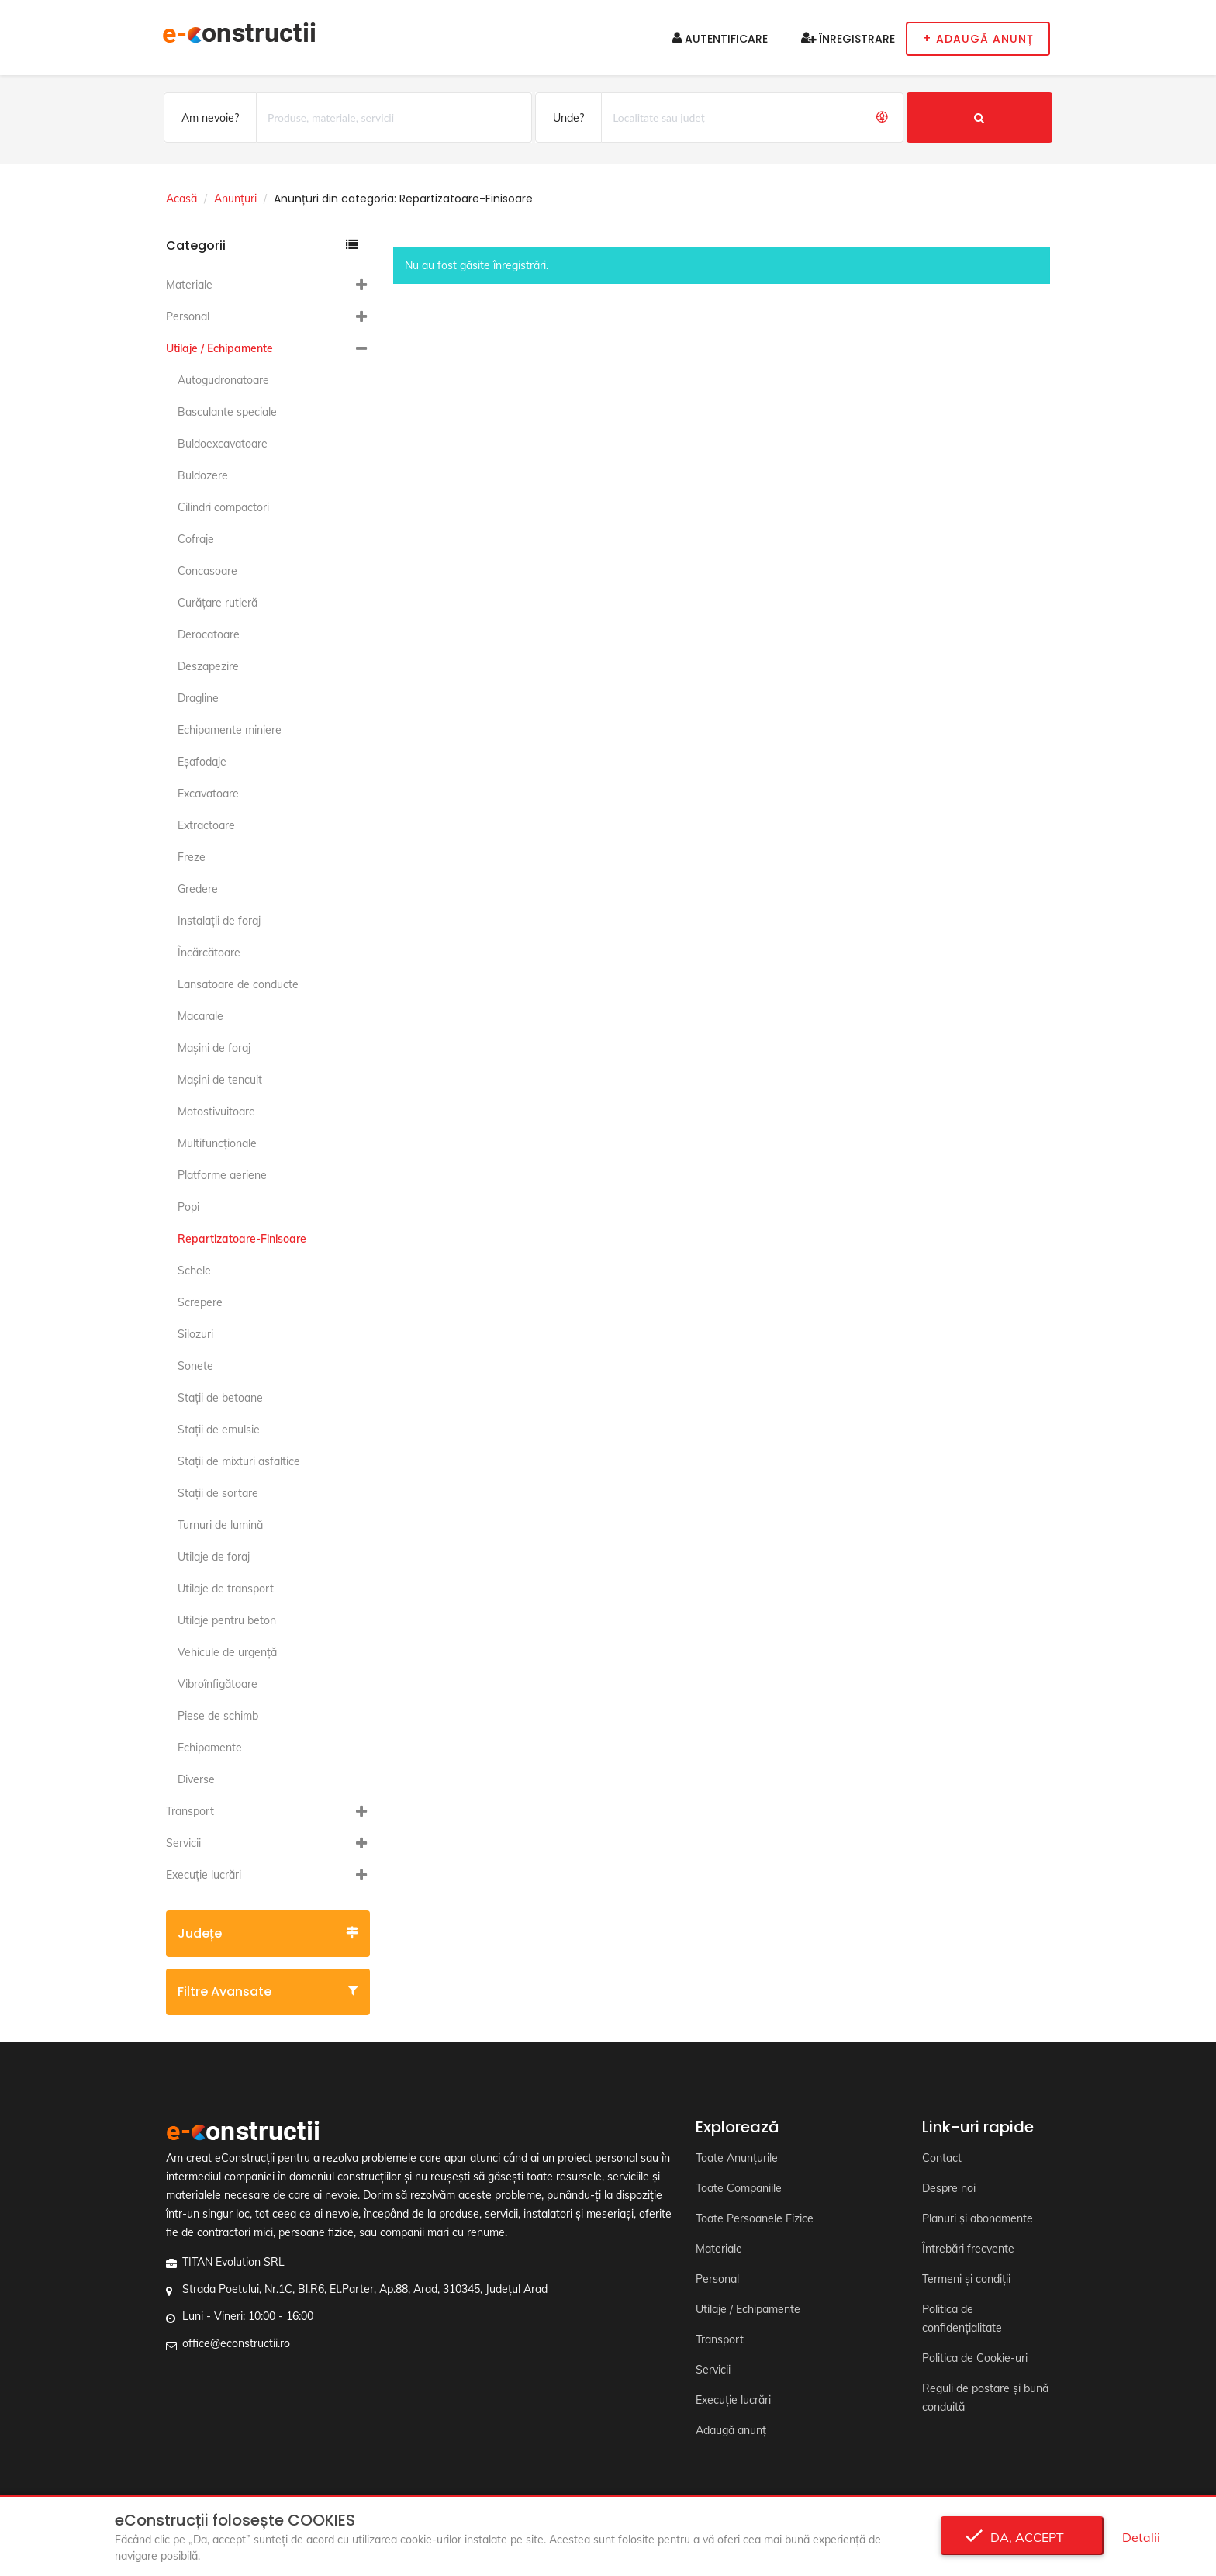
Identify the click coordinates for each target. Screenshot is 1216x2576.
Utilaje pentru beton (227, 1620)
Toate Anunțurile (737, 2158)
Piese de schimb (218, 1716)
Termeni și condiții (966, 2279)
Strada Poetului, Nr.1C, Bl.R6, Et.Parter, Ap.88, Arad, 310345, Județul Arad (365, 2289)
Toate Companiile (739, 2188)
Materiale (189, 285)
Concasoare (207, 571)
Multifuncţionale (217, 1143)
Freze (192, 857)
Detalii (1141, 2537)
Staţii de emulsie (219, 1430)
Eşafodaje (202, 762)
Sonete (195, 1366)
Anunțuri (235, 199)
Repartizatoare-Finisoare (242, 1239)
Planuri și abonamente (977, 2218)
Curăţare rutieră (217, 603)
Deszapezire (208, 666)
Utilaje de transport (226, 1589)
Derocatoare (209, 634)
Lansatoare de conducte (238, 984)
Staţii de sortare (218, 1493)
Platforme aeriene (222, 1175)
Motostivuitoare (216, 1112)
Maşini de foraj (214, 1048)
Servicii (183, 1843)
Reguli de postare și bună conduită (985, 2397)
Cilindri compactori (223, 507)
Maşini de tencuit (220, 1080)
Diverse (196, 1779)
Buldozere (203, 475)
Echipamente (210, 1748)
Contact (942, 2158)
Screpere (200, 1302)
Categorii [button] (262, 245)
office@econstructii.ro (236, 2343)
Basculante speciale (227, 412)
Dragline (198, 698)
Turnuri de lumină (220, 1525)
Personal (187, 316)
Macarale (200, 1016)
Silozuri (195, 1334)
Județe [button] (268, 1933)
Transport (190, 1811)
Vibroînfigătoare (217, 1684)
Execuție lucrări (203, 1875)
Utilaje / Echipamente (219, 348)
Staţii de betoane (220, 1398)
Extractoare (206, 825)
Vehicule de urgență (227, 1652)
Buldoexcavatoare (223, 444)
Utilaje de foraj (214, 1557)
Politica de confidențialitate (962, 2318)
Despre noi (949, 2188)
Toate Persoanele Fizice (755, 2218)
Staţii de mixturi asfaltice (239, 1461)
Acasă (181, 199)
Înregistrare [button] (848, 39)
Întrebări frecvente (968, 2249)
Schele (194, 1271)
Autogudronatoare (223, 380)
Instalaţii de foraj (219, 921)
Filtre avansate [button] (268, 1991)
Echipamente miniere (230, 730)
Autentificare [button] (720, 39)
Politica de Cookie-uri (975, 2358)
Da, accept (1022, 2537)
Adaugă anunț (731, 2430)
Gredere (198, 889)
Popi (188, 1207)
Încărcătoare (209, 953)
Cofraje (196, 539)
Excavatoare (208, 793)
